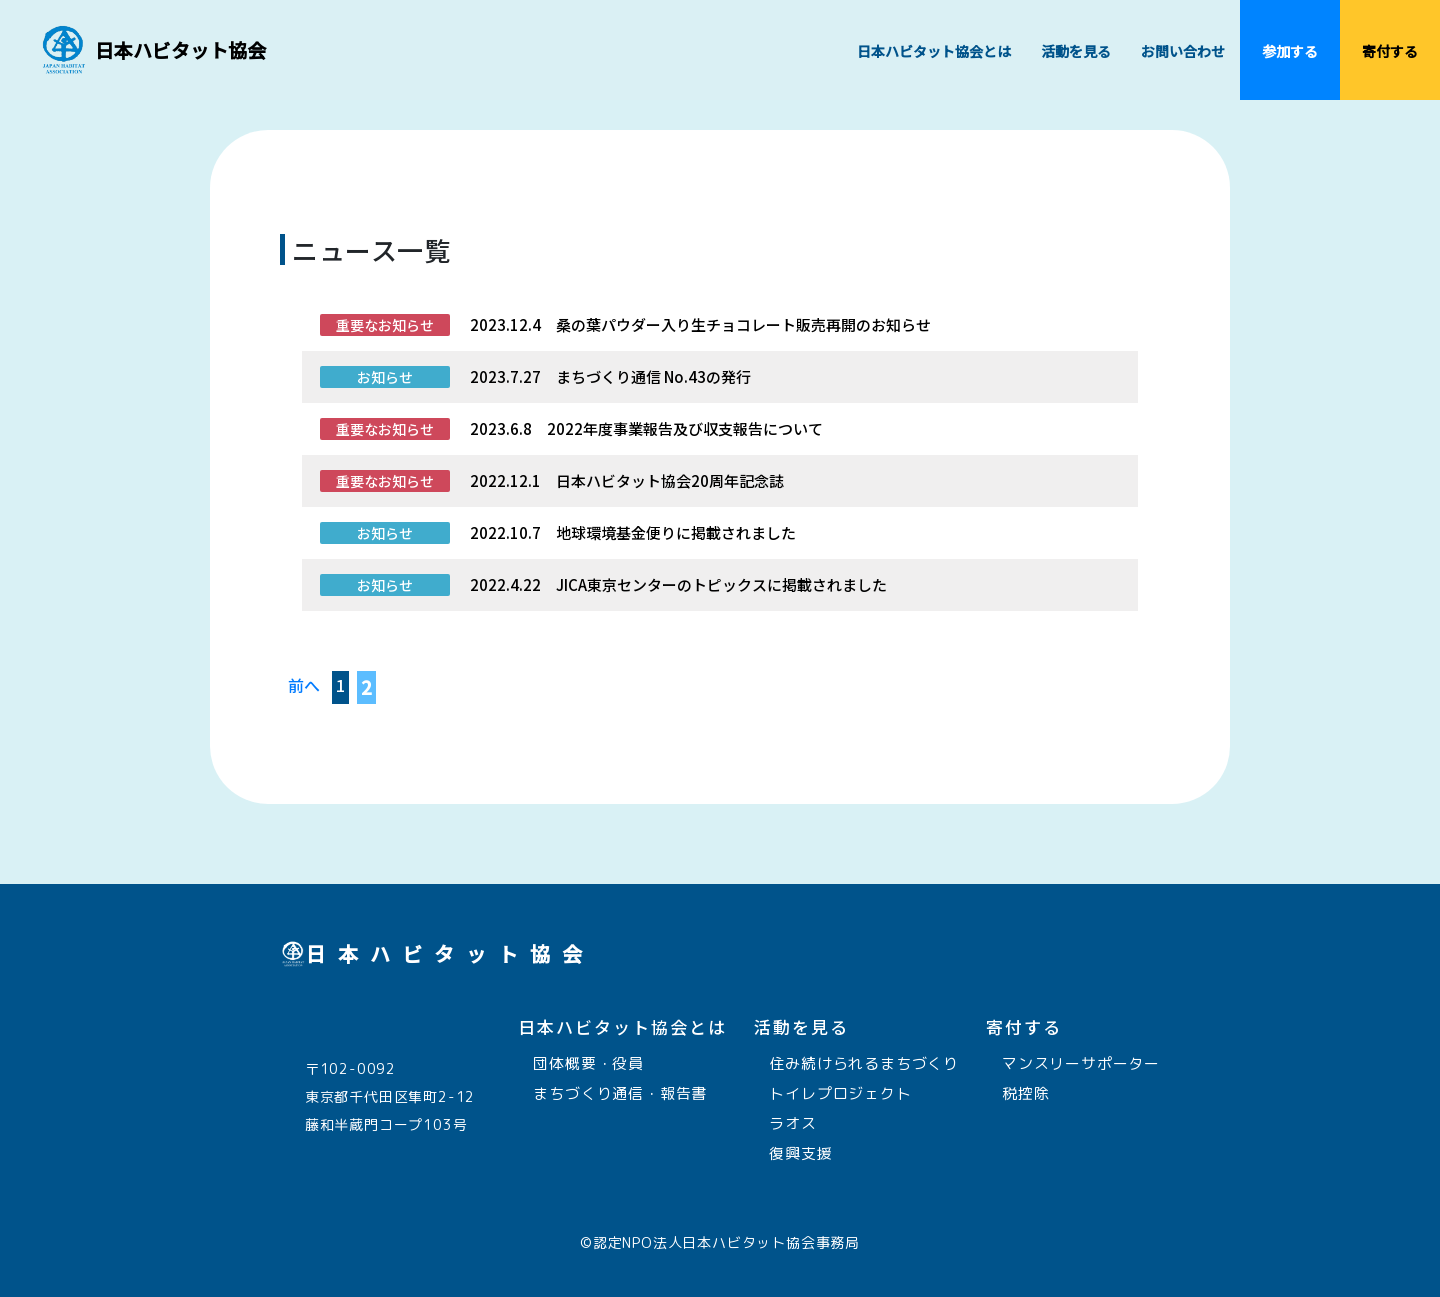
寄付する (1382, 70)
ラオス (785, 1123)
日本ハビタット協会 (180, 49)
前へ (304, 685)
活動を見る (1083, 70)
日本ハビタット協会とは (941, 70)
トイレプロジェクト (833, 1093)
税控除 (1017, 1093)
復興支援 (793, 1153)
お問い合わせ (1183, 51)
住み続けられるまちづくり (856, 1063)
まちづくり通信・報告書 (613, 1093)
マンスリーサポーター (1073, 1063)
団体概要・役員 (581, 1063)
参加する (1290, 70)
